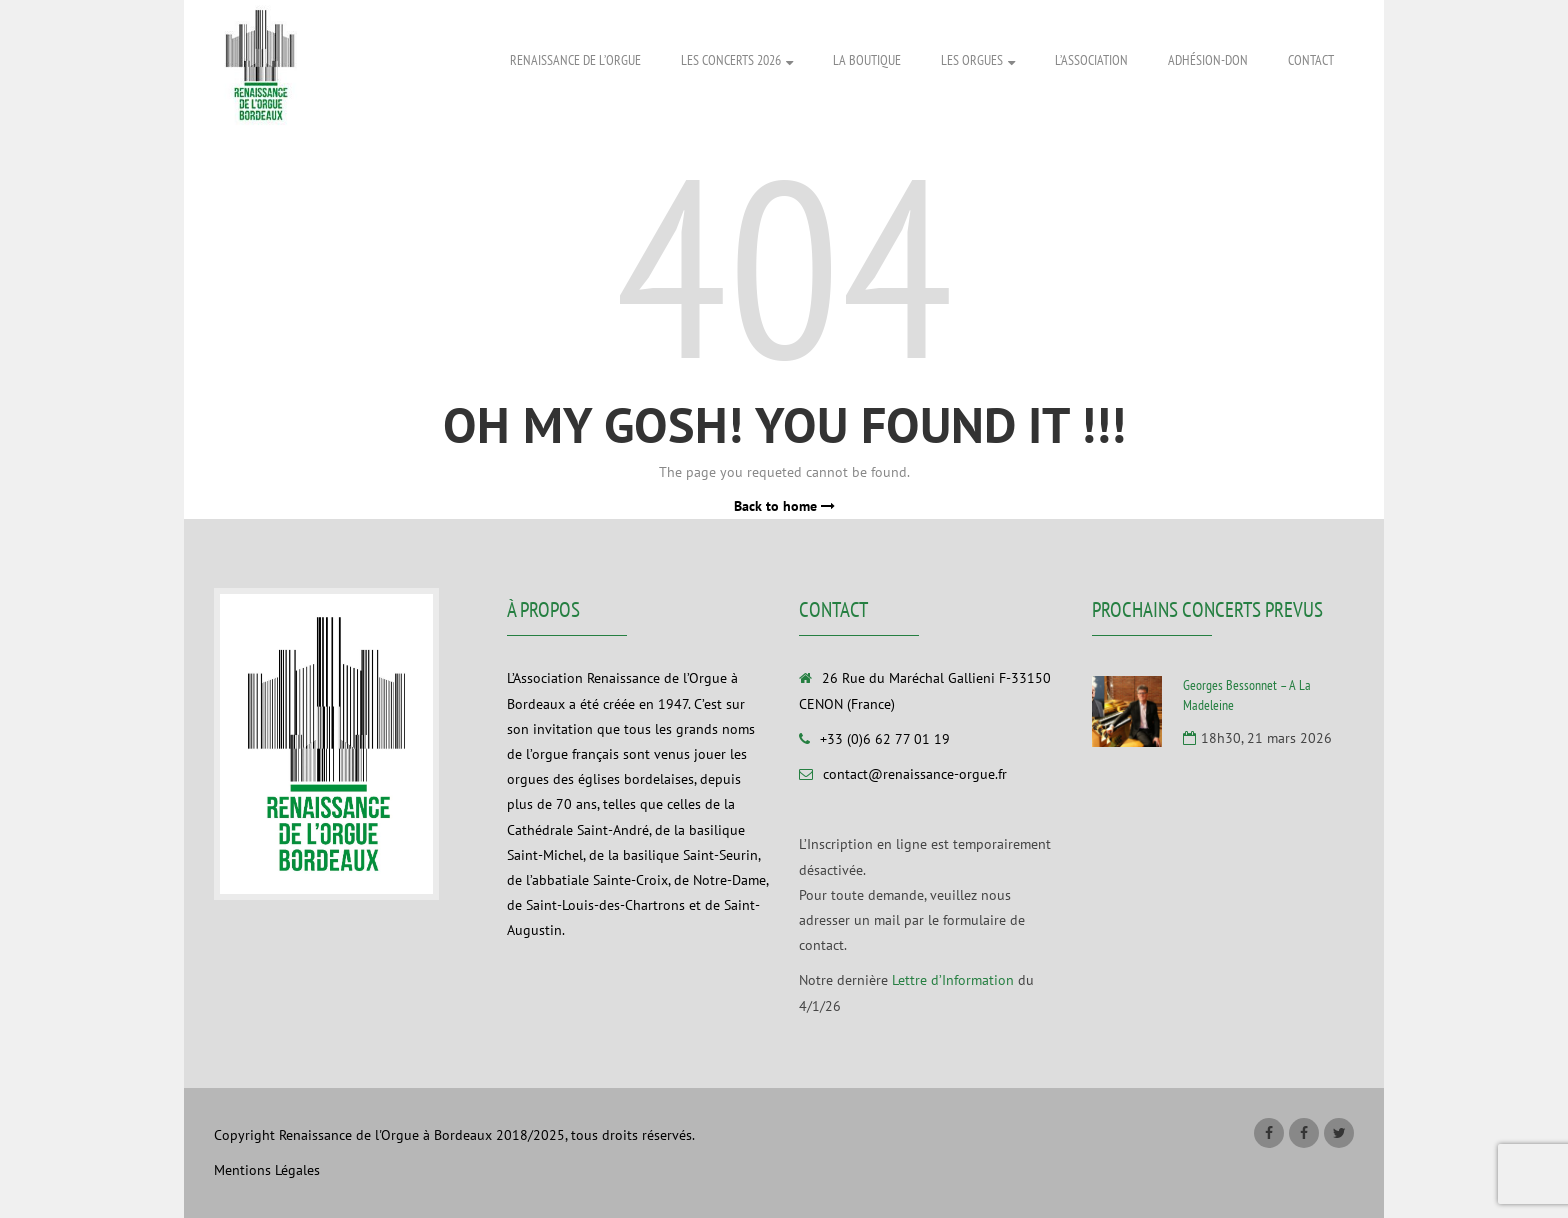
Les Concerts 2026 (737, 61)
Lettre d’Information (953, 980)
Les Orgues (978, 61)
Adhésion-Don (1208, 60)
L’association (1091, 60)
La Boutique (867, 60)
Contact (1311, 60)
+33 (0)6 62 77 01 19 (885, 739)
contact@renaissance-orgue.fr (915, 774)
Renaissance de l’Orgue (575, 60)
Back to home (784, 506)
